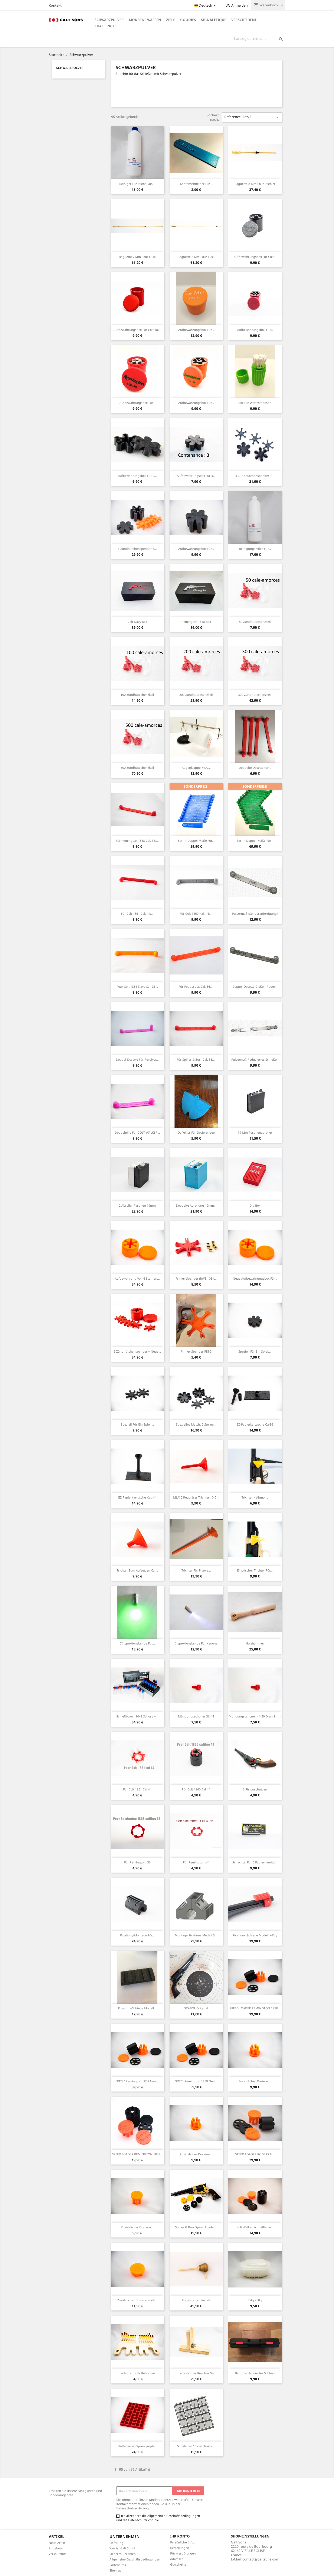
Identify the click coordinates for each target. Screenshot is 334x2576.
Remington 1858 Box (196, 622)
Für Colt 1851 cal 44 (137, 1789)
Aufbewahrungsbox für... (196, 330)
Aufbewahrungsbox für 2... (137, 476)
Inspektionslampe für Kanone (196, 1643)
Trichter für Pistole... (196, 1570)
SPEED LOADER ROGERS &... (255, 2154)
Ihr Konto (180, 2536)
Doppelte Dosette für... (255, 768)
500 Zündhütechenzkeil (137, 768)
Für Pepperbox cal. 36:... (196, 986)
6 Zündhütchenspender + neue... (137, 1351)
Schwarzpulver (109, 19)
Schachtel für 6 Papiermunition (254, 1862)
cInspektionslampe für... (137, 1643)
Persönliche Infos (182, 2542)
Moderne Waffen (145, 19)
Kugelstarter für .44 (196, 2300)
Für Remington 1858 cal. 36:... (137, 841)
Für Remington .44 (196, 1862)
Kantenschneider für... (196, 184)
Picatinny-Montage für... (137, 1935)
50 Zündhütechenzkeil (255, 622)
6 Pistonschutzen (255, 1789)
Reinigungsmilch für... (255, 549)
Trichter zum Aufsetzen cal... (137, 1570)
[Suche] (258, 38)
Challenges (106, 26)
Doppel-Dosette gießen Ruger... (254, 986)
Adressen (177, 2559)
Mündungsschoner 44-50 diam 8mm (255, 1716)
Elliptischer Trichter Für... (255, 1570)
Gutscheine (178, 2564)
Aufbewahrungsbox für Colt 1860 (137, 330)
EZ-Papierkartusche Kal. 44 (137, 1497)
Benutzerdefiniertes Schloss (255, 2373)
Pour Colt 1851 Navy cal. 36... (137, 986)
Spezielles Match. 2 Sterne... (196, 1424)
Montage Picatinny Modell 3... (196, 1935)
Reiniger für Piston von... (137, 184)
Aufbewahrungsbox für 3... (196, 476)
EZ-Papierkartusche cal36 (255, 1424)
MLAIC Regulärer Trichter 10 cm (196, 1497)
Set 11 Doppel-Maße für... (196, 841)
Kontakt (55, 5)
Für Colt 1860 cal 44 (196, 1789)
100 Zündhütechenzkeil (137, 695)
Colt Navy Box (137, 622)
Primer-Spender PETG (196, 1351)
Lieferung (116, 2543)
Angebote (56, 2548)
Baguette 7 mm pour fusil (137, 257)
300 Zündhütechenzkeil (255, 695)
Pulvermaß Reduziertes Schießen (255, 1059)
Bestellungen (179, 2548)
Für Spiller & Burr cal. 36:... (196, 1059)
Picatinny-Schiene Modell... (137, 2008)
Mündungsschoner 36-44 (196, 1716)
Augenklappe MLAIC (196, 768)
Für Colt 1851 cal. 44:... (137, 914)
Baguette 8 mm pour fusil (196, 257)
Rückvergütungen (183, 2553)
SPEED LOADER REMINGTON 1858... (255, 2008)
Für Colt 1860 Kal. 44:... (196, 914)
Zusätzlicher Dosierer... (255, 2081)
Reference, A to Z (252, 117)
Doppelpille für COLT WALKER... (137, 1132)
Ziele (170, 19)
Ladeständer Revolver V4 (196, 2373)
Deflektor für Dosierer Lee (196, 1132)
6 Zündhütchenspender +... (137, 549)
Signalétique (213, 19)
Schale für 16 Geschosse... (196, 2446)
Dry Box (254, 1205)
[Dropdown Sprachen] (205, 5)
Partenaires (117, 2565)
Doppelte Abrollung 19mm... (196, 1205)
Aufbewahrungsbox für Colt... (255, 257)
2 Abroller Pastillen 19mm (137, 1205)
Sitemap (115, 2570)
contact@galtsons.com (260, 2559)
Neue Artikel (57, 2543)
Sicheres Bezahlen (122, 2554)
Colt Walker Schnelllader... (255, 2227)
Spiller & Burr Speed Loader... (196, 2227)
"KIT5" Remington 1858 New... (196, 2081)
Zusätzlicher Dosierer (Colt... (137, 2300)
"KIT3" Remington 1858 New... (137, 2081)
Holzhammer (255, 1643)
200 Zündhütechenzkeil (196, 695)
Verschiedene (244, 19)
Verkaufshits (57, 2554)
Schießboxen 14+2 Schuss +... (137, 1716)
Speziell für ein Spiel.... (255, 1351)
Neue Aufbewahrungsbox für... (255, 1278)
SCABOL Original (196, 2008)
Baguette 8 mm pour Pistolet (255, 184)
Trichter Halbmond (255, 1497)
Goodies (188, 19)
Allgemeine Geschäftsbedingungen (134, 2559)
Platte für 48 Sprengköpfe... (137, 2446)
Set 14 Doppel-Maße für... (255, 841)
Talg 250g (255, 2300)
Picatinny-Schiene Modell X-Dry (255, 1935)
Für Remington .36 (137, 1862)
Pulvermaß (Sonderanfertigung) (255, 914)
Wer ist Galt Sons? (122, 2548)
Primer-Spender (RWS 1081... (196, 1278)
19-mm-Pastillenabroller (255, 1132)
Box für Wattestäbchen (254, 403)
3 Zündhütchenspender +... (254, 476)
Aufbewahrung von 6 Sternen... (137, 1278)
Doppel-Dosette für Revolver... (137, 1059)
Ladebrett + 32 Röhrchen (137, 2373)
